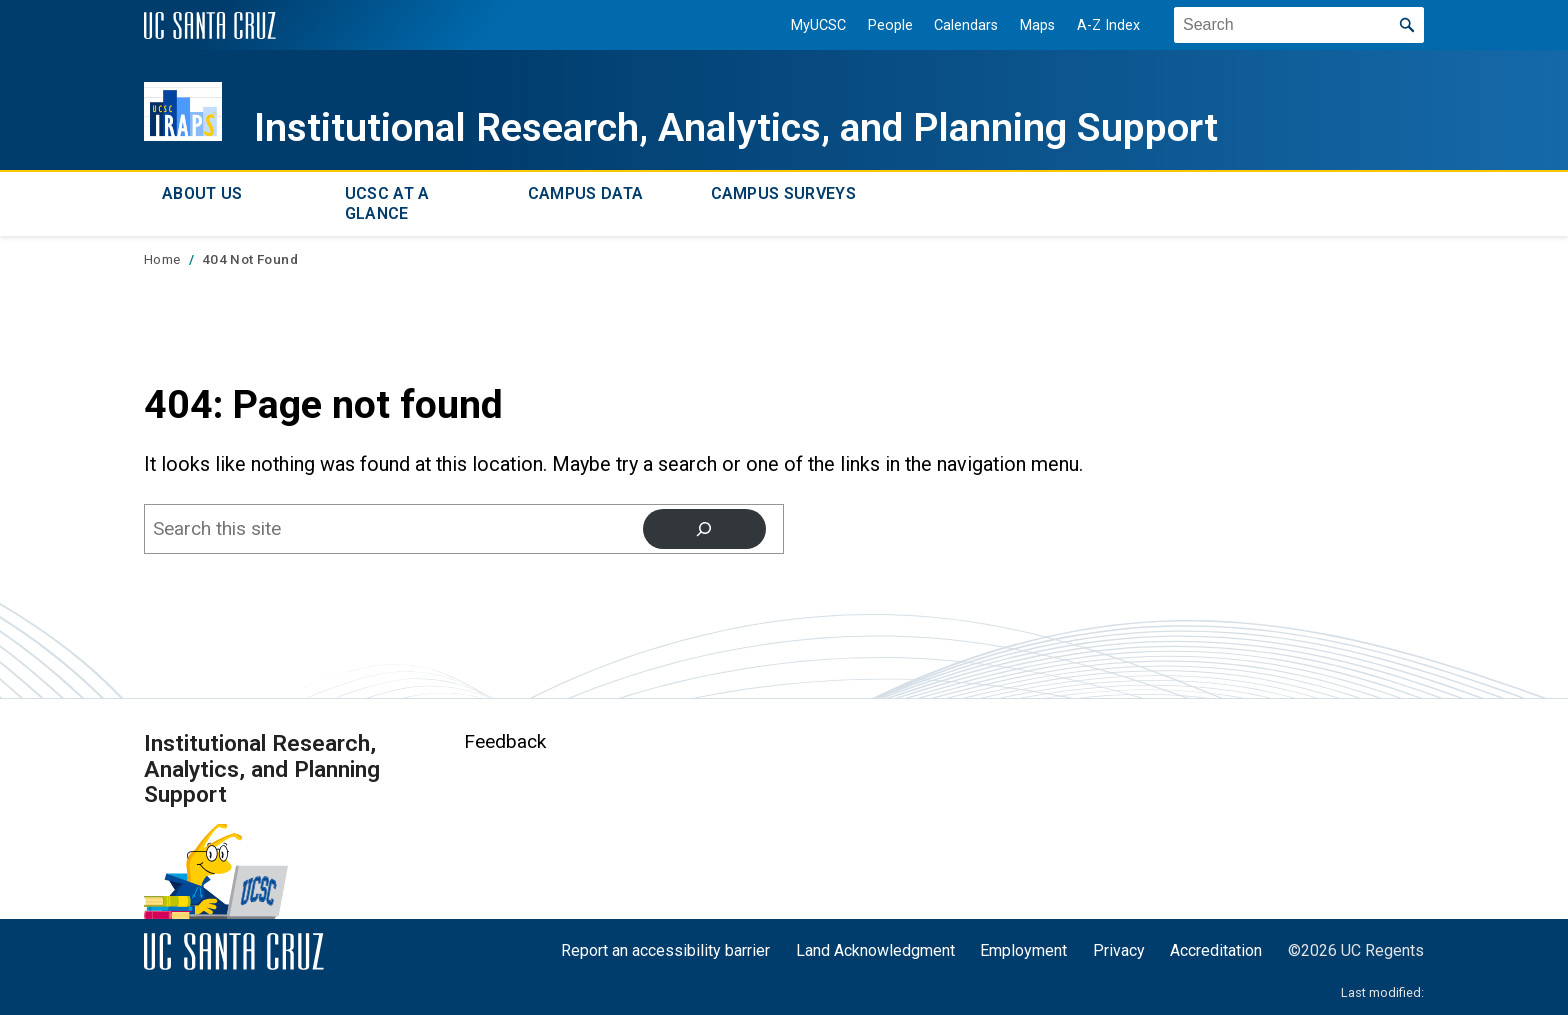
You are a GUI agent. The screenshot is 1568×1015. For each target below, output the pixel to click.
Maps (1037, 25)
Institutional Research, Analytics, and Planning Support (736, 127)
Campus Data (586, 193)
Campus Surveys (783, 193)
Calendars (966, 25)
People (890, 25)
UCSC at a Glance (387, 203)
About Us (202, 193)
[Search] (705, 529)
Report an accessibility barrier (665, 950)
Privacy (1119, 950)
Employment (1023, 950)
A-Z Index (1108, 25)
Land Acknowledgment (875, 950)
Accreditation (1216, 950)
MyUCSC (818, 25)
